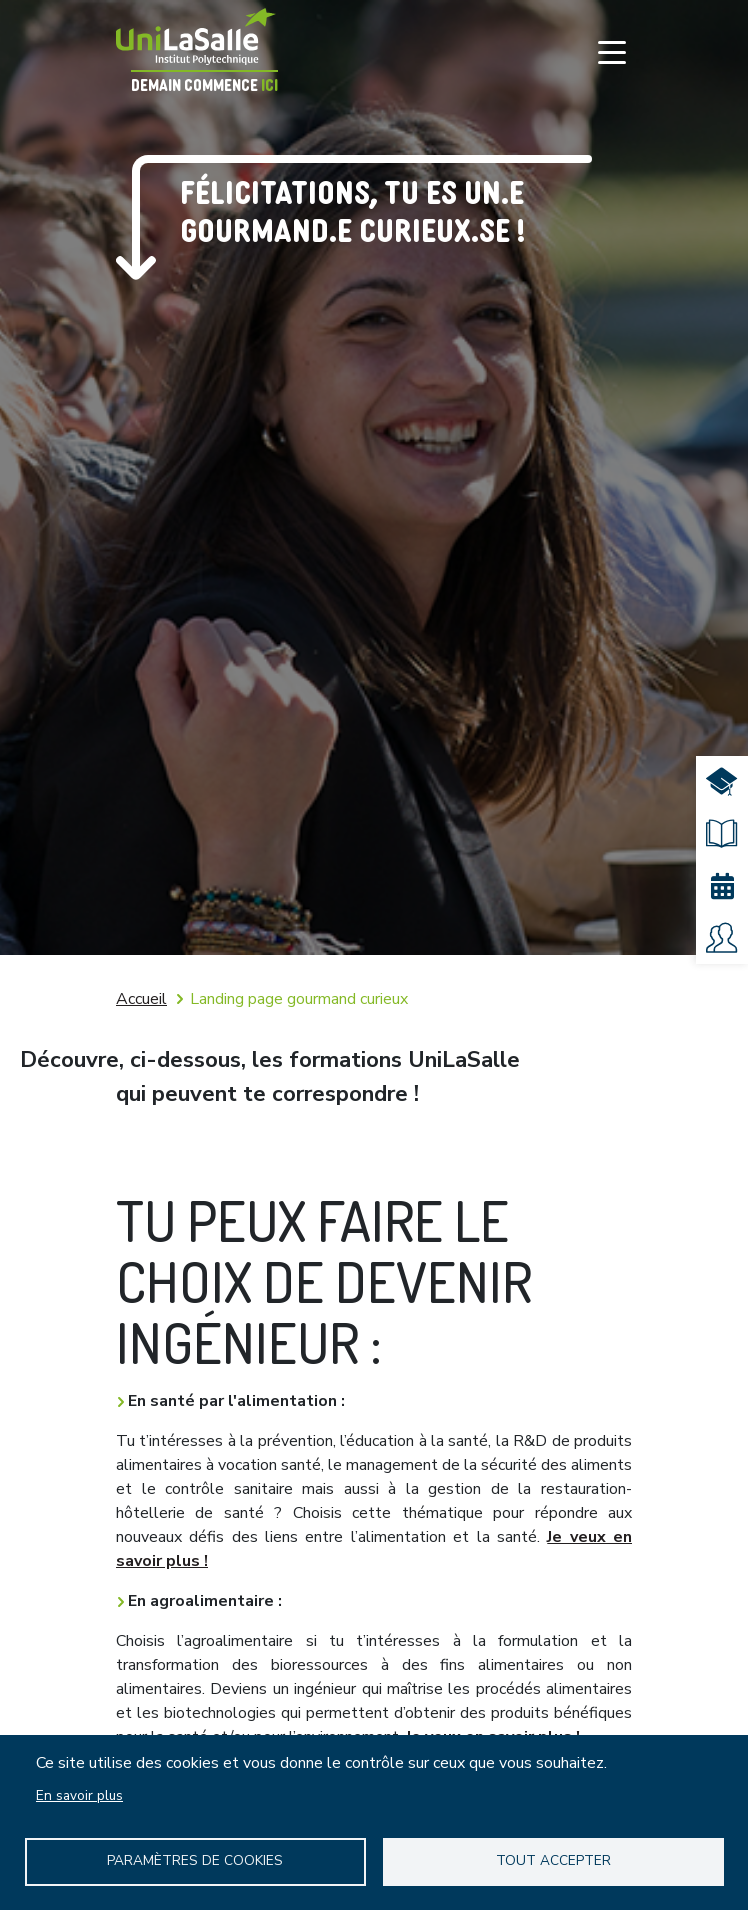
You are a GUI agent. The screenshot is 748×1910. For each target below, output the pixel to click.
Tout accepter (553, 1860)
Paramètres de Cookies (195, 1860)
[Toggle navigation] (612, 52)
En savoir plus (79, 1795)
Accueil (141, 999)
